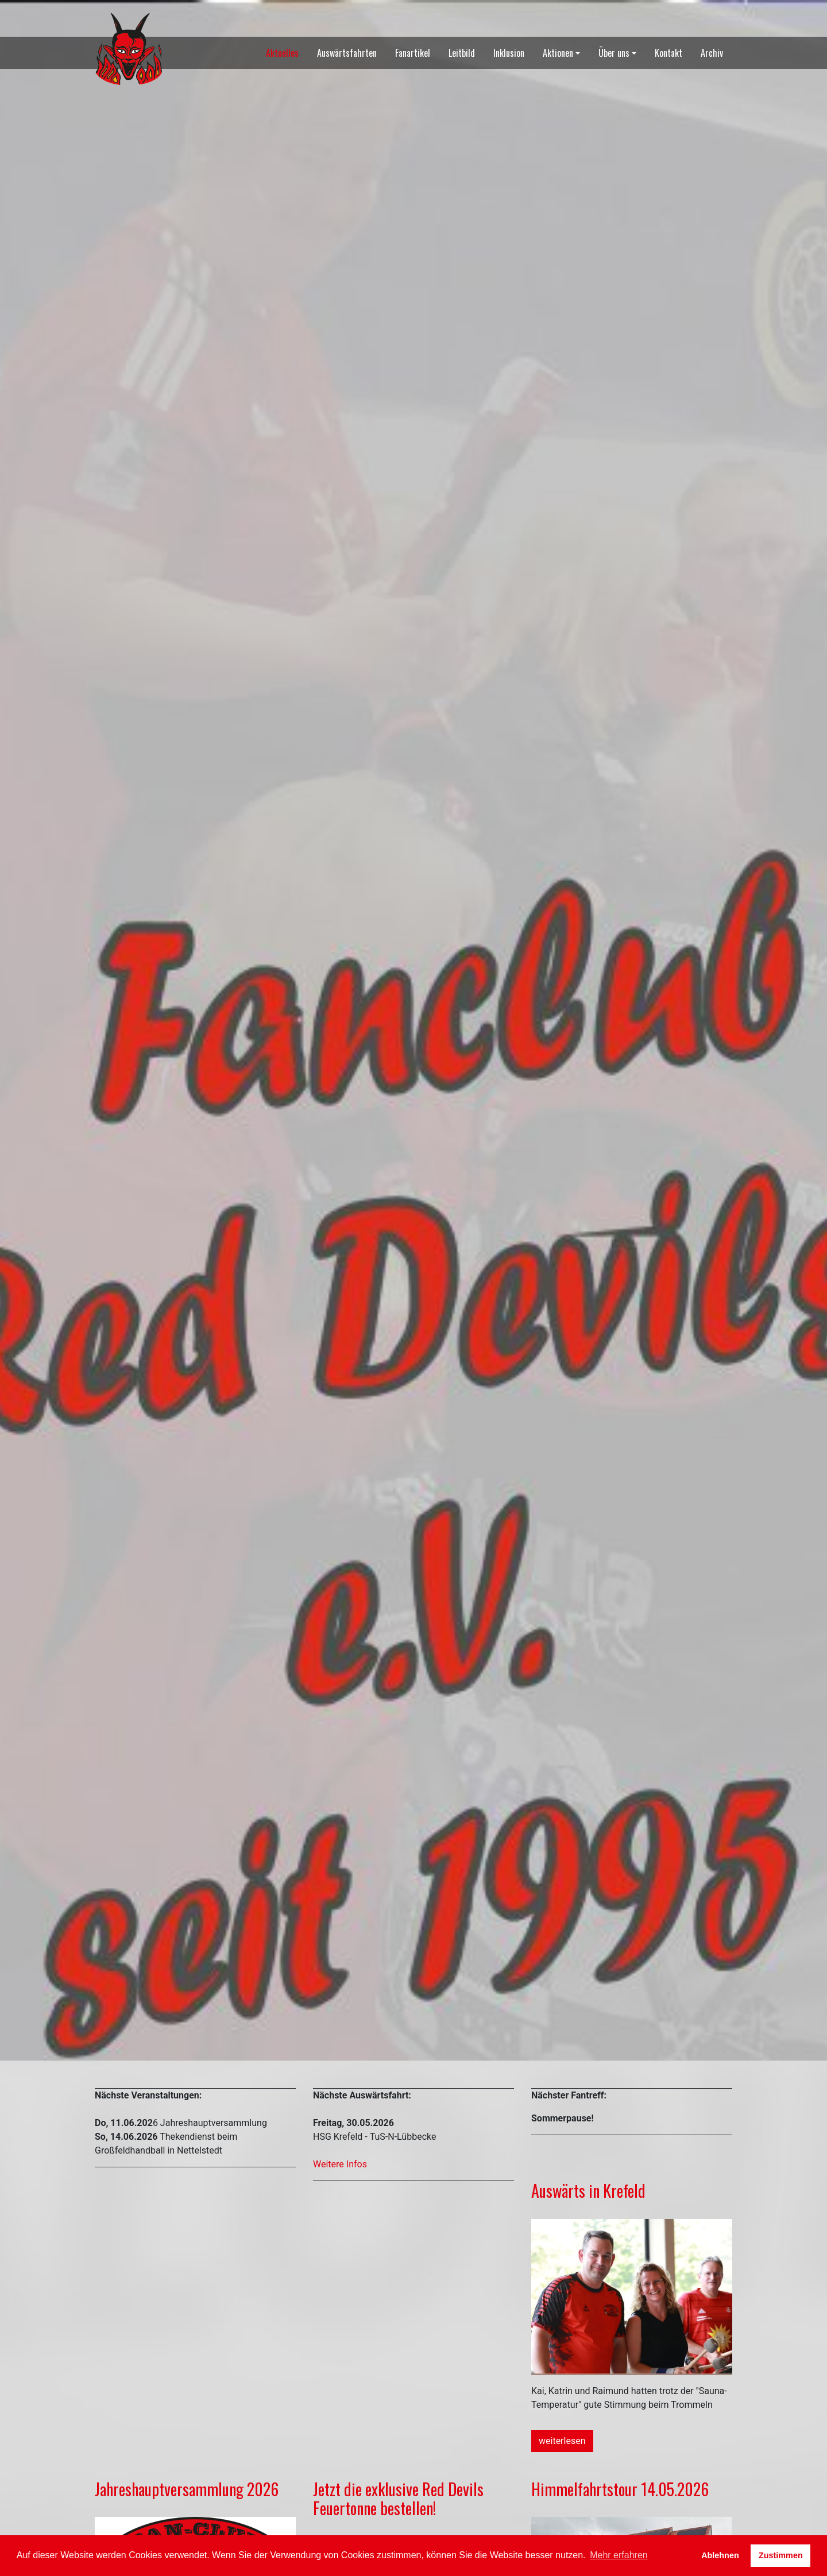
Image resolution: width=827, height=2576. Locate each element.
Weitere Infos (340, 2164)
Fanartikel (412, 53)
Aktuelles (282, 53)
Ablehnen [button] (720, 2555)
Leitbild (462, 53)
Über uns (613, 53)
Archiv (712, 53)
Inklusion (508, 53)
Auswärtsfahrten (347, 53)
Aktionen (558, 53)
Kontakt (668, 53)
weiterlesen (562, 2440)
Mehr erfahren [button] (619, 2555)
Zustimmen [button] (781, 2555)
